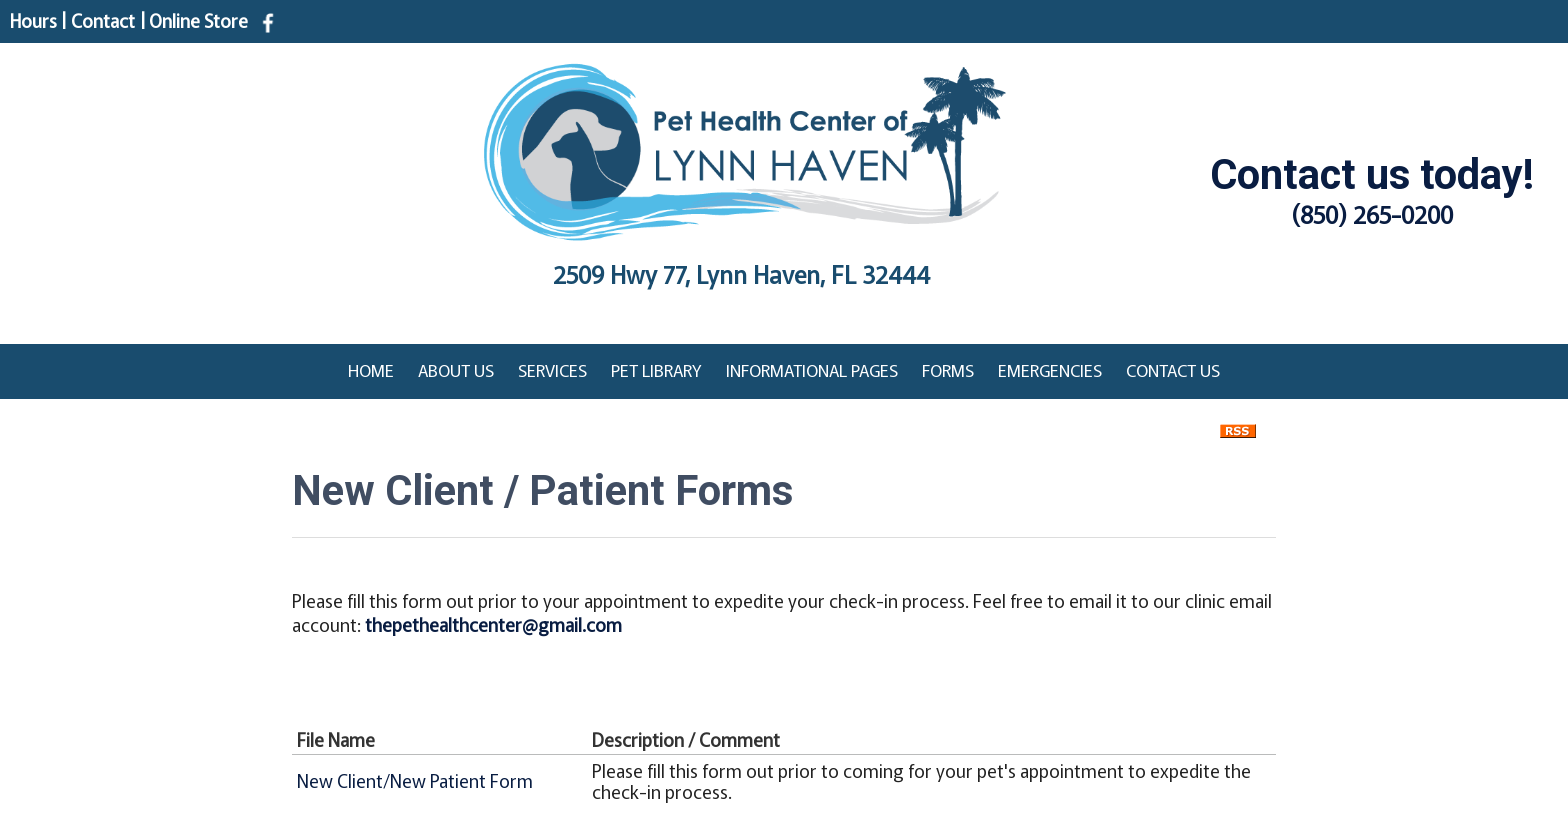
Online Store (198, 20)
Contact (103, 20)
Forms (948, 369)
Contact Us (1173, 369)
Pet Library (656, 369)
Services (552, 369)
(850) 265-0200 (1372, 213)
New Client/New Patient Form (415, 780)
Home (371, 369)
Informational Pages (812, 369)
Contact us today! (1372, 174)
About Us (456, 369)
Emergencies (1050, 369)
